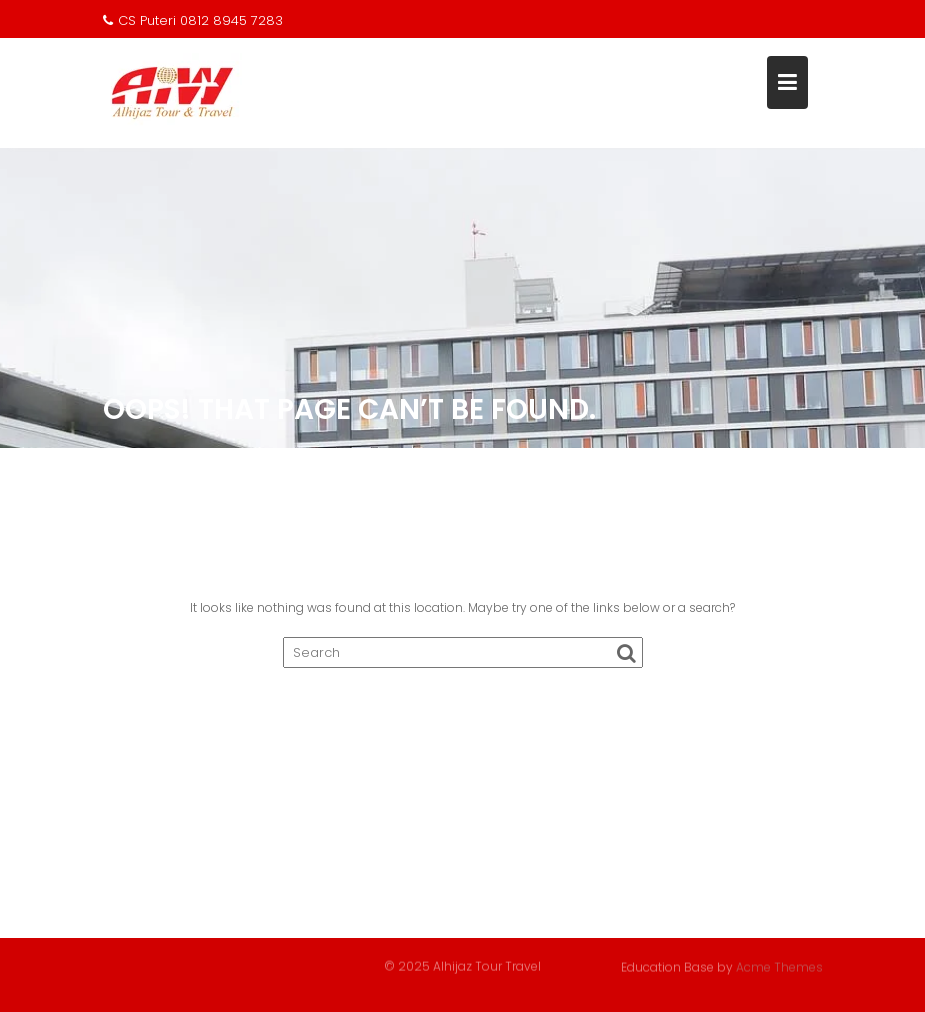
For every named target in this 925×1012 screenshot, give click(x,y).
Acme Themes (779, 966)
